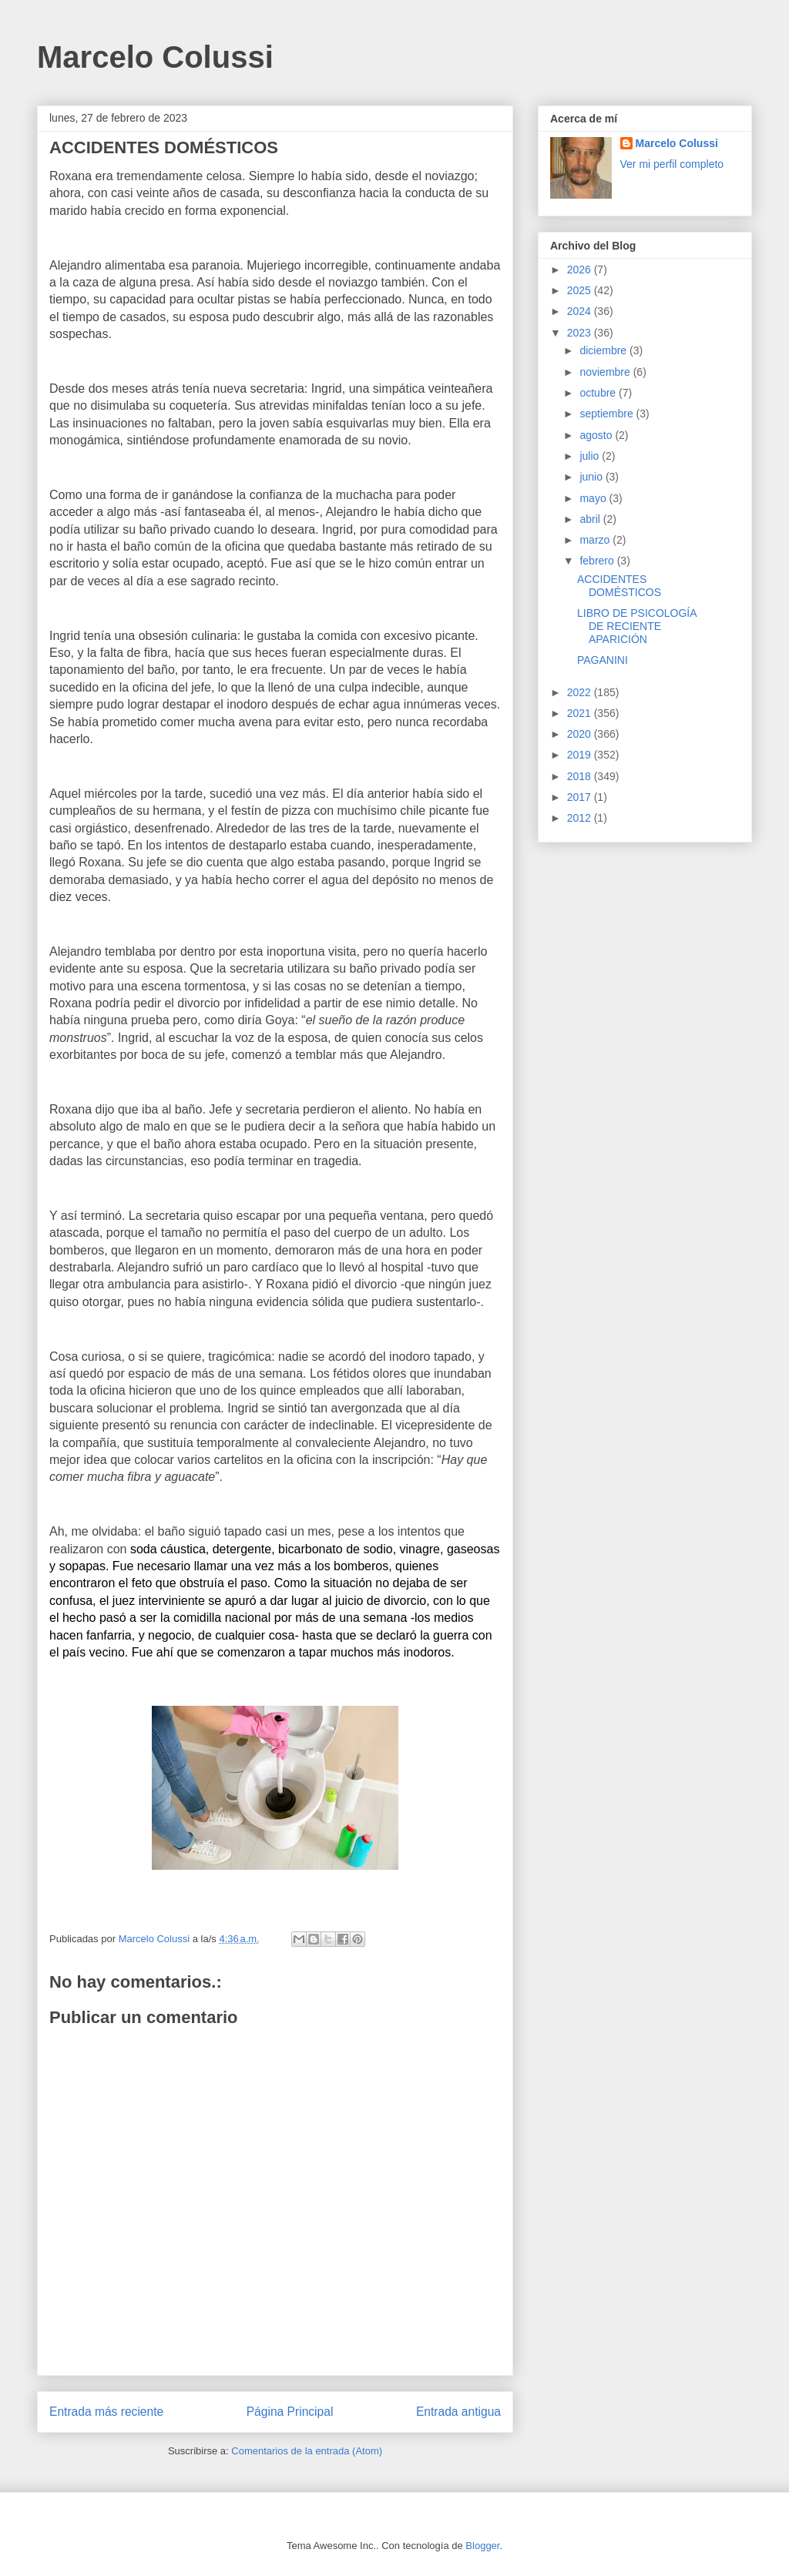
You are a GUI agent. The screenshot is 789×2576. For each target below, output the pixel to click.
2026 (580, 269)
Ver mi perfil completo (672, 164)
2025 (580, 290)
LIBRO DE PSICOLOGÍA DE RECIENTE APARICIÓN (637, 626)
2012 (580, 818)
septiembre (607, 413)
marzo (596, 540)
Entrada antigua (458, 2411)
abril (591, 519)
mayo (594, 498)
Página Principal (290, 2411)
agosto (597, 435)
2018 (580, 776)
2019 (580, 755)
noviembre (606, 372)
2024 (580, 311)
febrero (597, 560)
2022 (580, 692)
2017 (580, 797)
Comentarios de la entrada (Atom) (306, 2451)
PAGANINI (602, 660)
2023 (580, 333)
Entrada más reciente (106, 2411)
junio (592, 477)
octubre (599, 393)
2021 (580, 713)
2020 (580, 734)
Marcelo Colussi (155, 57)
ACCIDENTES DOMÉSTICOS (619, 585)
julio (590, 456)
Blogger (482, 2545)
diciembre (604, 350)
